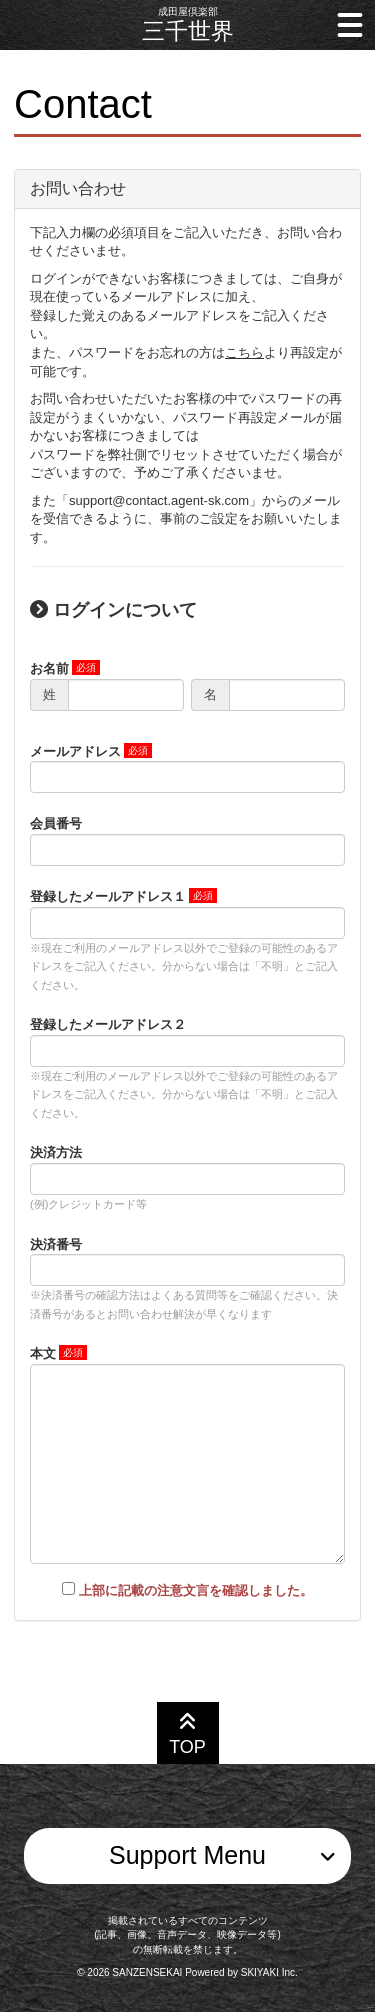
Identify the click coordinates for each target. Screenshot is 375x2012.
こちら (244, 352)
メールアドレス (75, 751)
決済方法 (56, 1152)
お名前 (49, 668)
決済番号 (56, 1244)
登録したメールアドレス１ (108, 896)
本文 (43, 1353)
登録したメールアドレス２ (108, 1024)
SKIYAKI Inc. (269, 1972)
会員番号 (56, 823)
